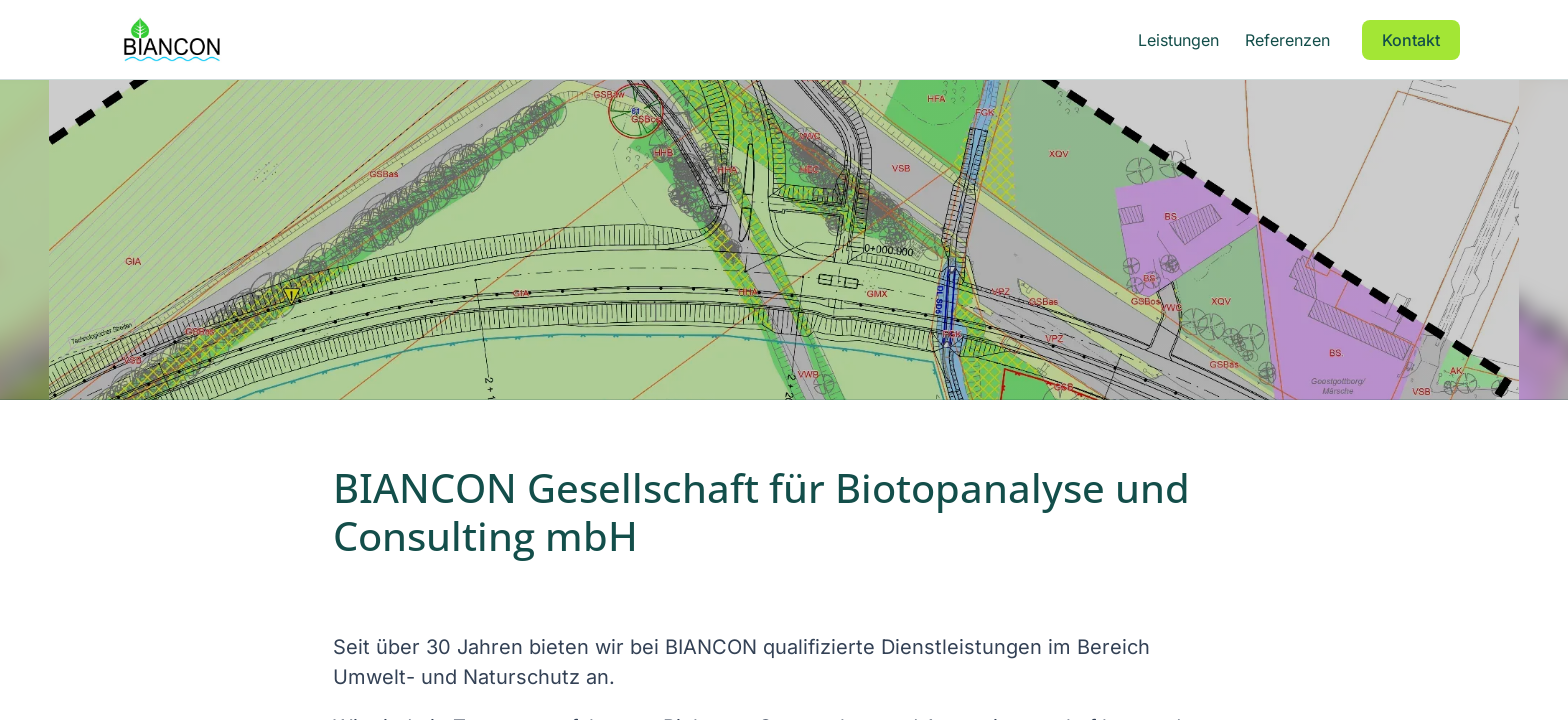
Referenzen (1287, 40)
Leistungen (1178, 40)
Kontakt (1411, 40)
